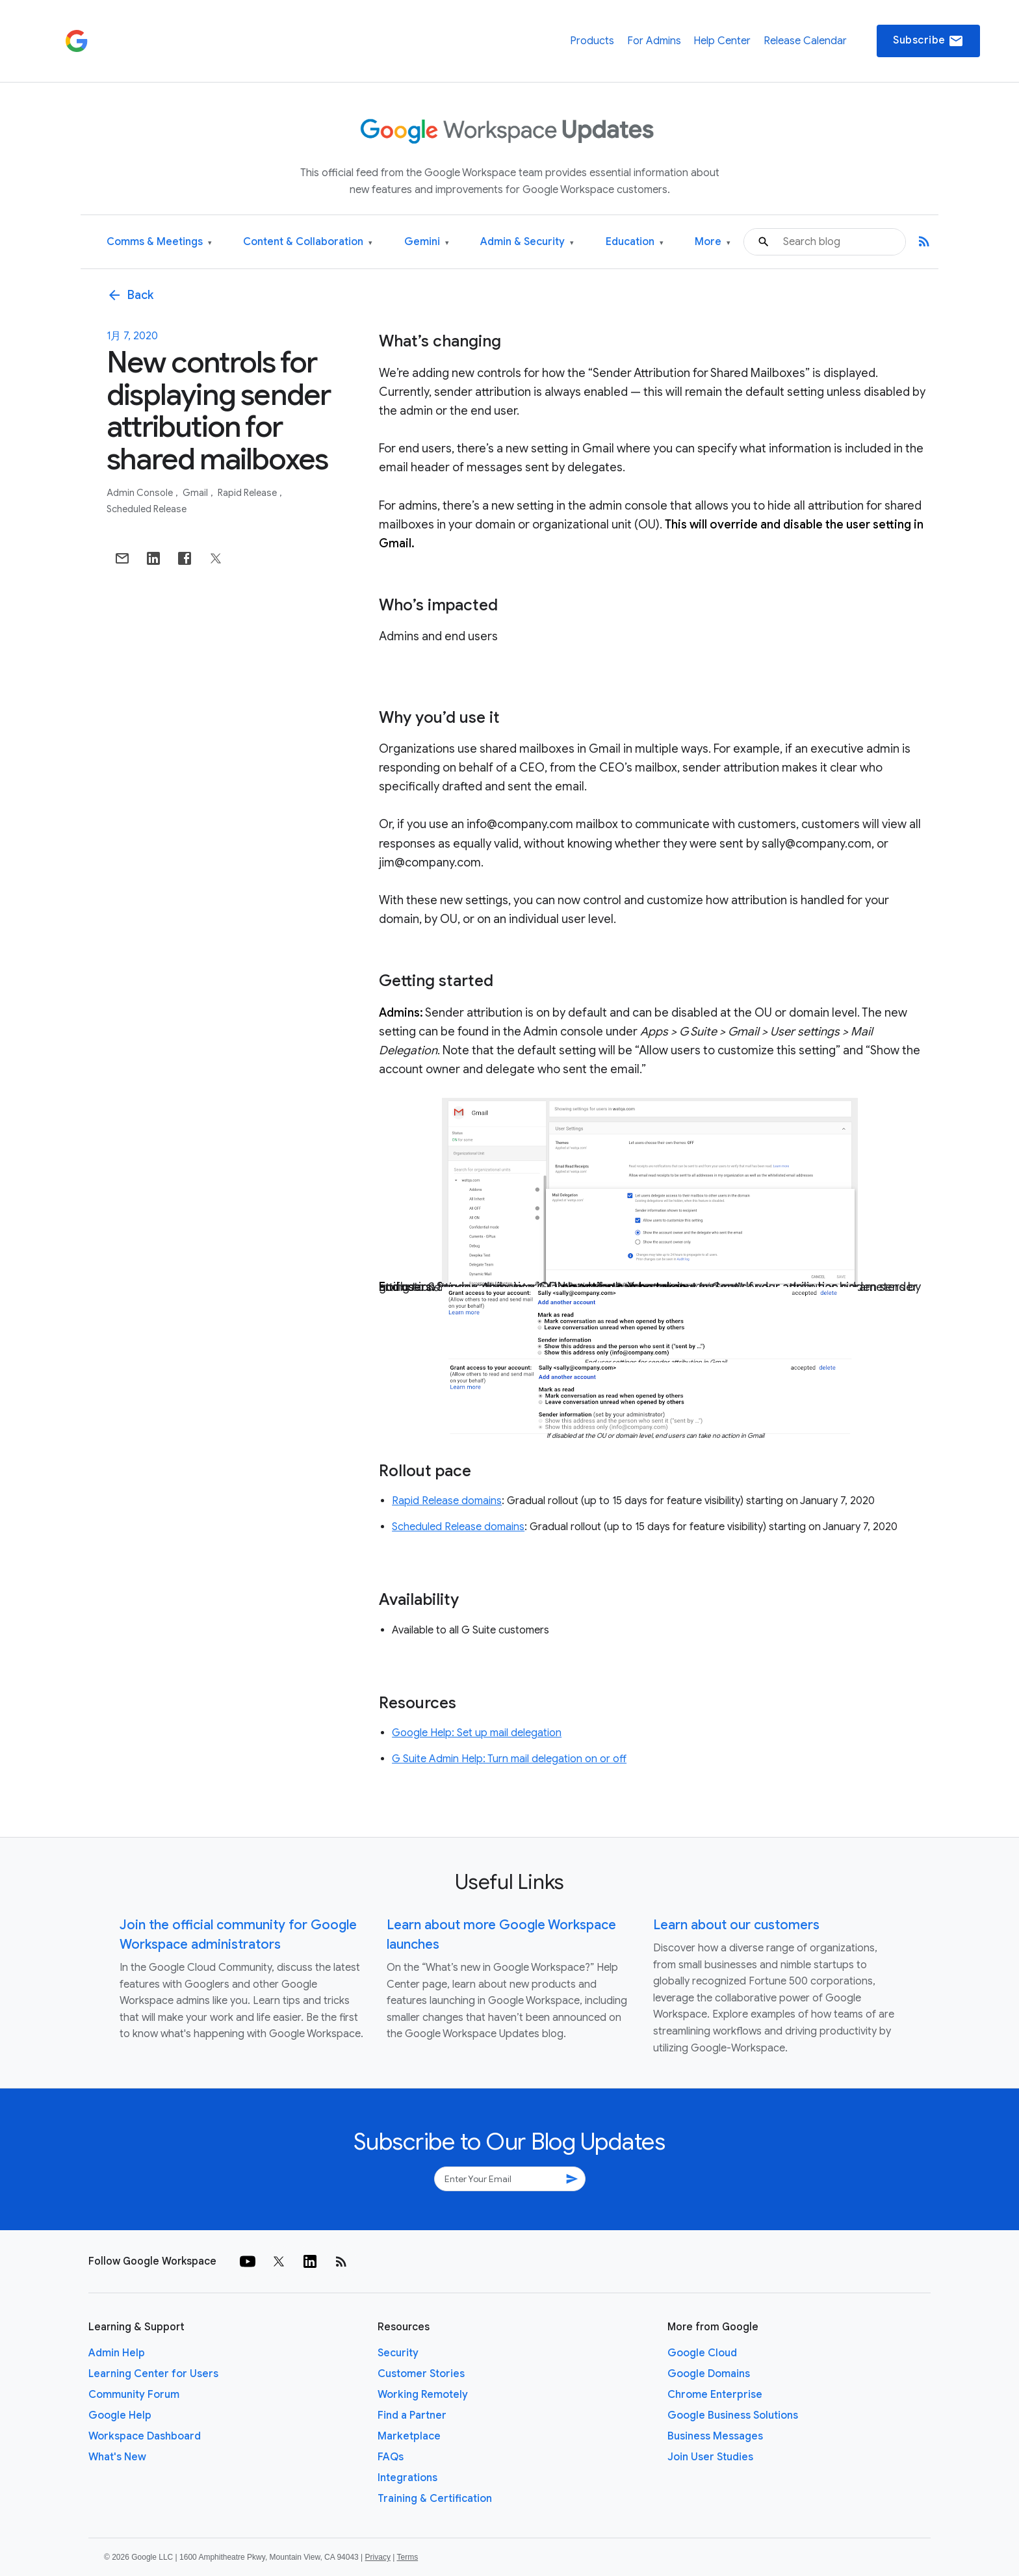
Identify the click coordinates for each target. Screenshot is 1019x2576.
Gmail (196, 493)
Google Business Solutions (732, 2415)
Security (398, 2353)
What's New (117, 2457)
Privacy (378, 2557)
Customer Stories (421, 2373)
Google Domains (708, 2373)
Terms (407, 2557)
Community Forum (133, 2394)
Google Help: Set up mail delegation (476, 1732)
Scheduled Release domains (458, 1526)
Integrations (407, 2477)
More (712, 242)
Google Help (119, 2415)
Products (592, 40)
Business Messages (715, 2436)
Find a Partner (412, 2415)
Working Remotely (423, 2394)
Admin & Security (527, 242)
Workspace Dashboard (144, 2436)
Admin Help (116, 2353)
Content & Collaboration (307, 242)
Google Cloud (702, 2353)
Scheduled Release (147, 509)
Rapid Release (248, 493)
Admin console (141, 493)
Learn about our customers (736, 1925)
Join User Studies (710, 2457)
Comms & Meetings (159, 242)
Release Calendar (805, 40)
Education (635, 242)
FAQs (391, 2457)
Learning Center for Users (153, 2373)
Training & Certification (435, 2498)
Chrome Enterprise (714, 2394)
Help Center (722, 40)
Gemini (426, 242)
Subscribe (928, 41)
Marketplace (409, 2436)
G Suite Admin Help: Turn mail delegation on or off (509, 1758)
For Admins (654, 40)
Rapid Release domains (447, 1500)
